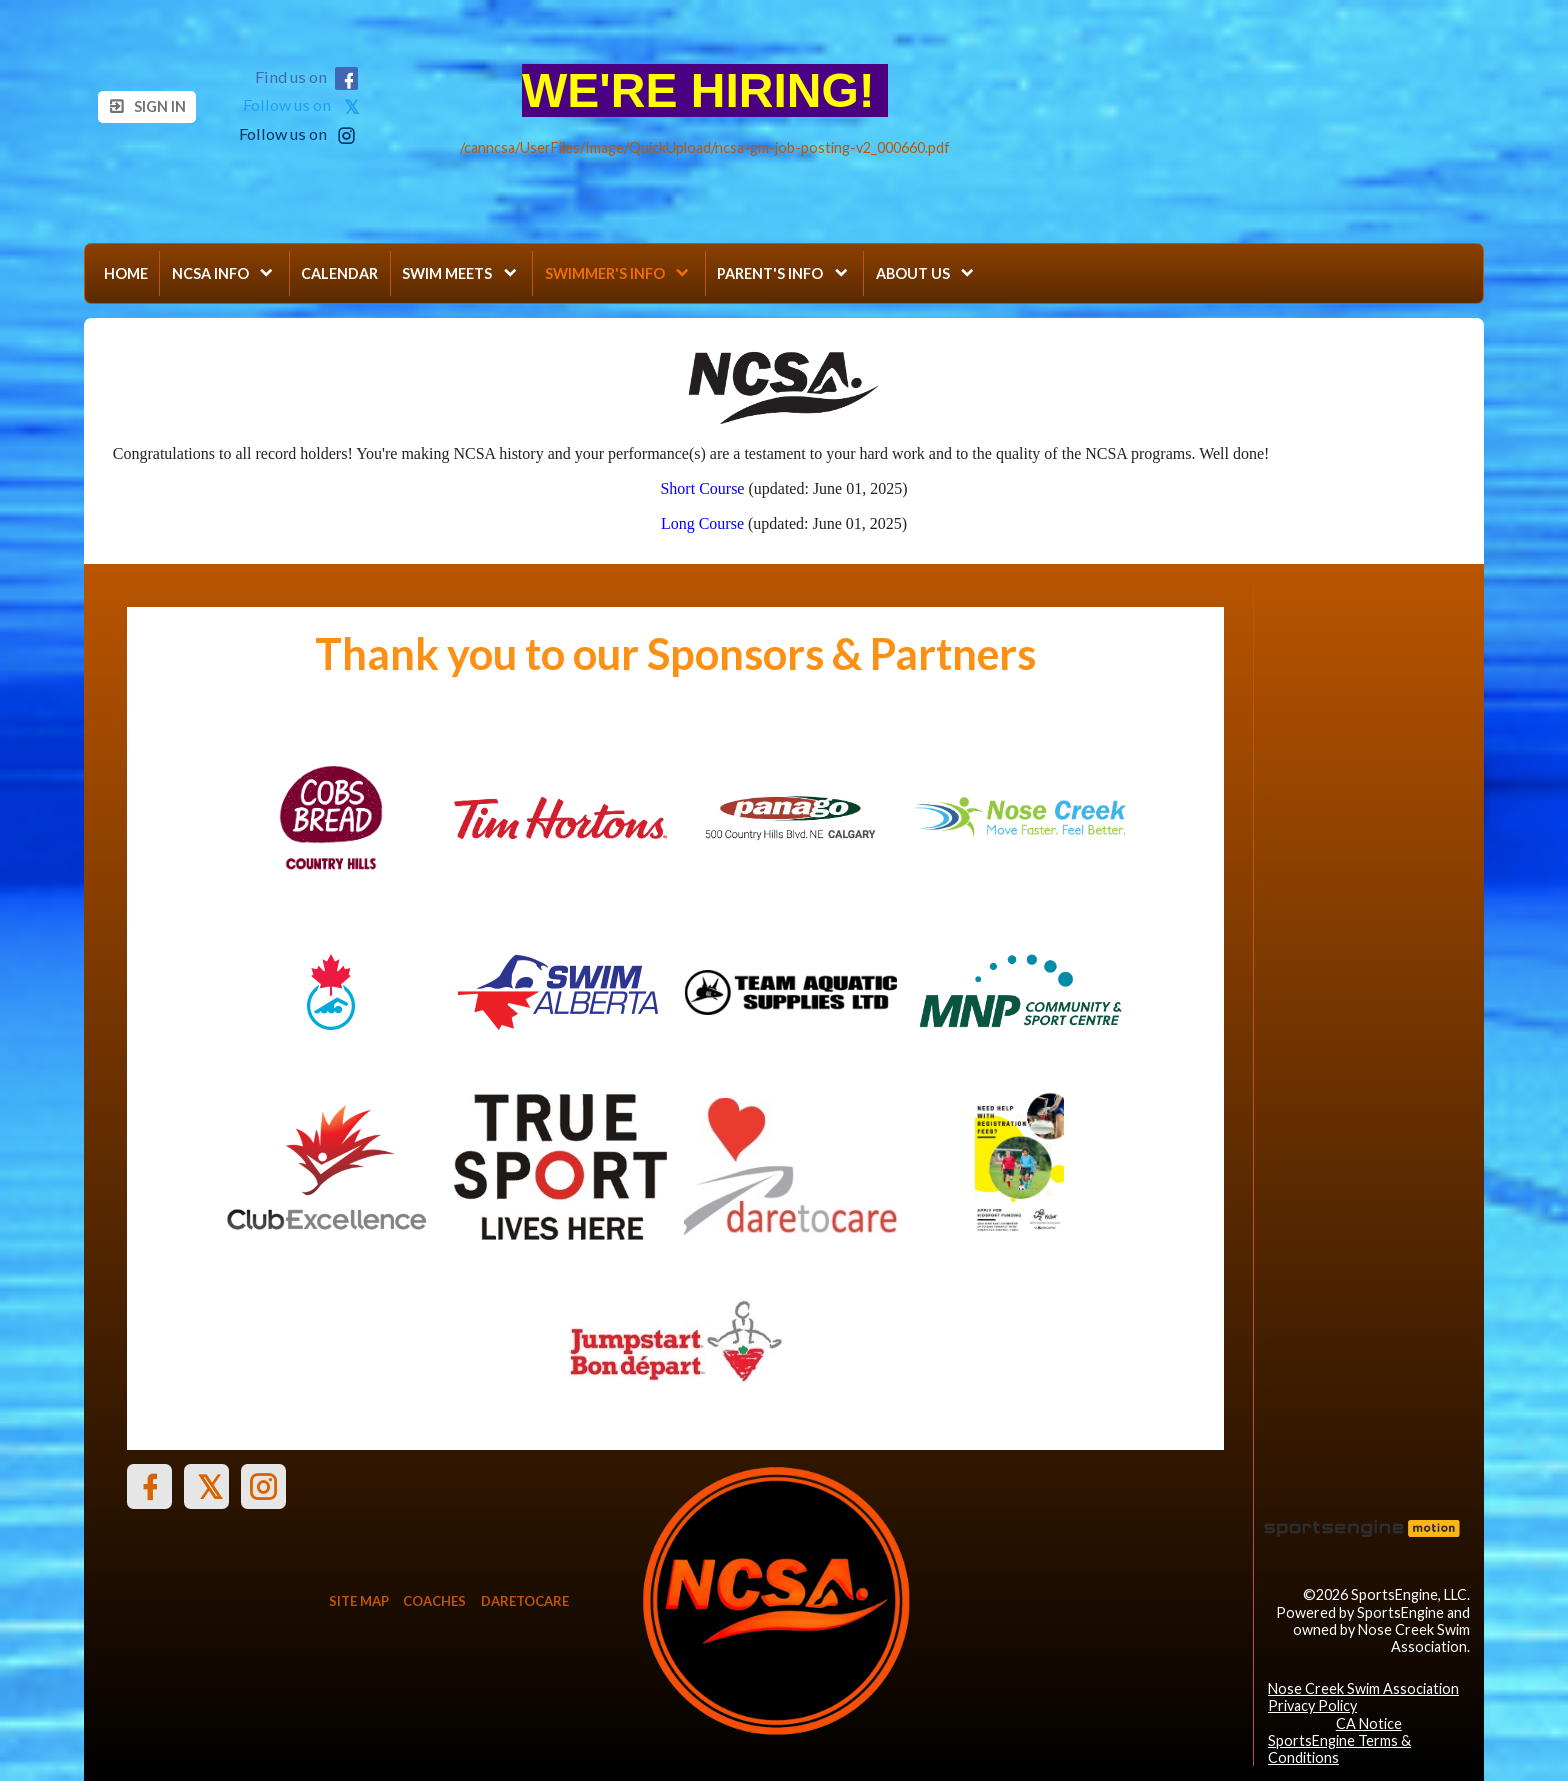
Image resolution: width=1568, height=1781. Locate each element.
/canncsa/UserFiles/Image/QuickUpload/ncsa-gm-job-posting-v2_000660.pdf (705, 147)
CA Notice (1369, 1723)
